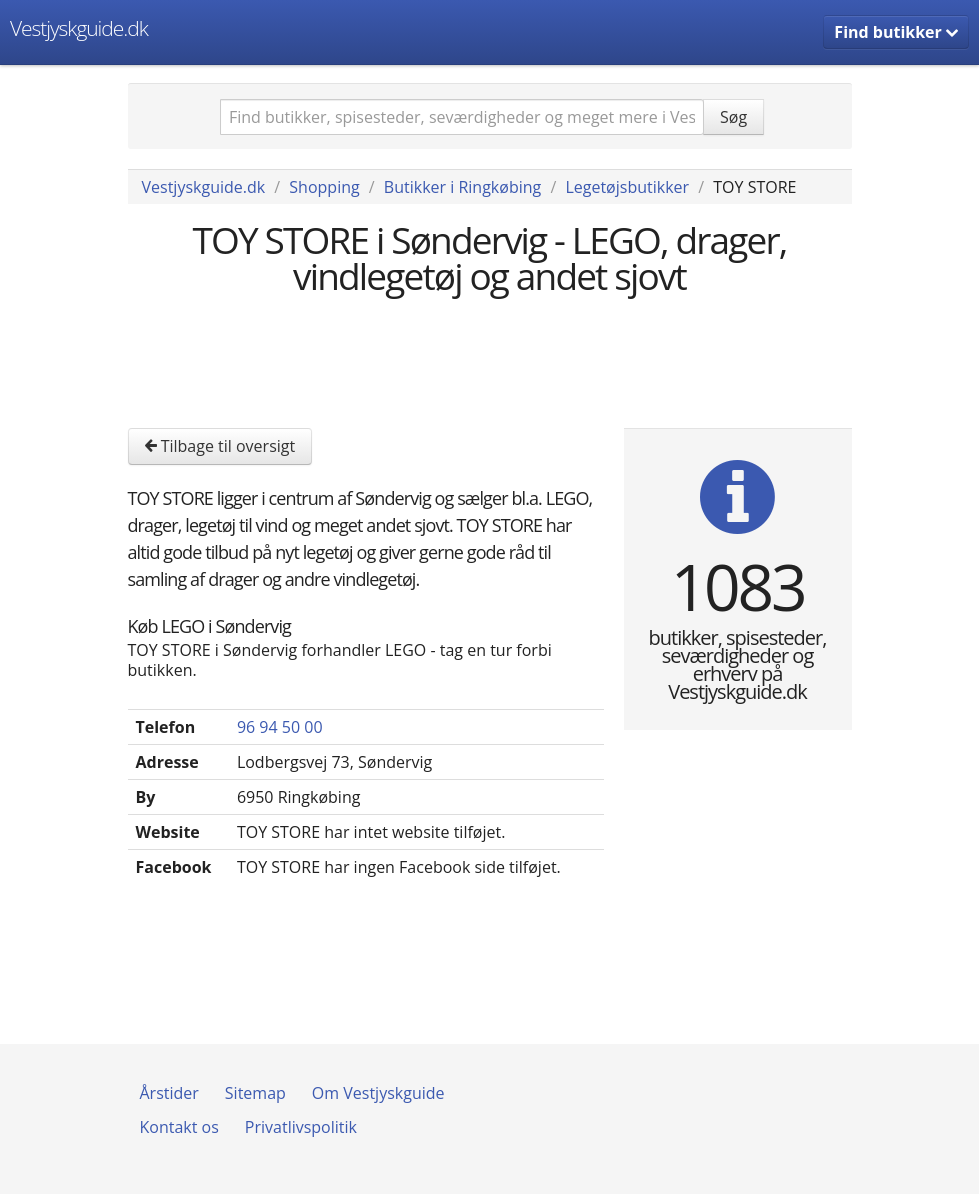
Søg (733, 117)
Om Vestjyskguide (378, 1093)
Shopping (324, 187)
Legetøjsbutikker (627, 187)
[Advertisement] (492, 359)
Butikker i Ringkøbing (462, 187)
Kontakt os (179, 1127)
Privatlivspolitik (301, 1127)
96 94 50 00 (280, 727)
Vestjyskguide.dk (79, 28)
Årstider (169, 1093)
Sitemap (255, 1093)
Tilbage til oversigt (220, 446)
